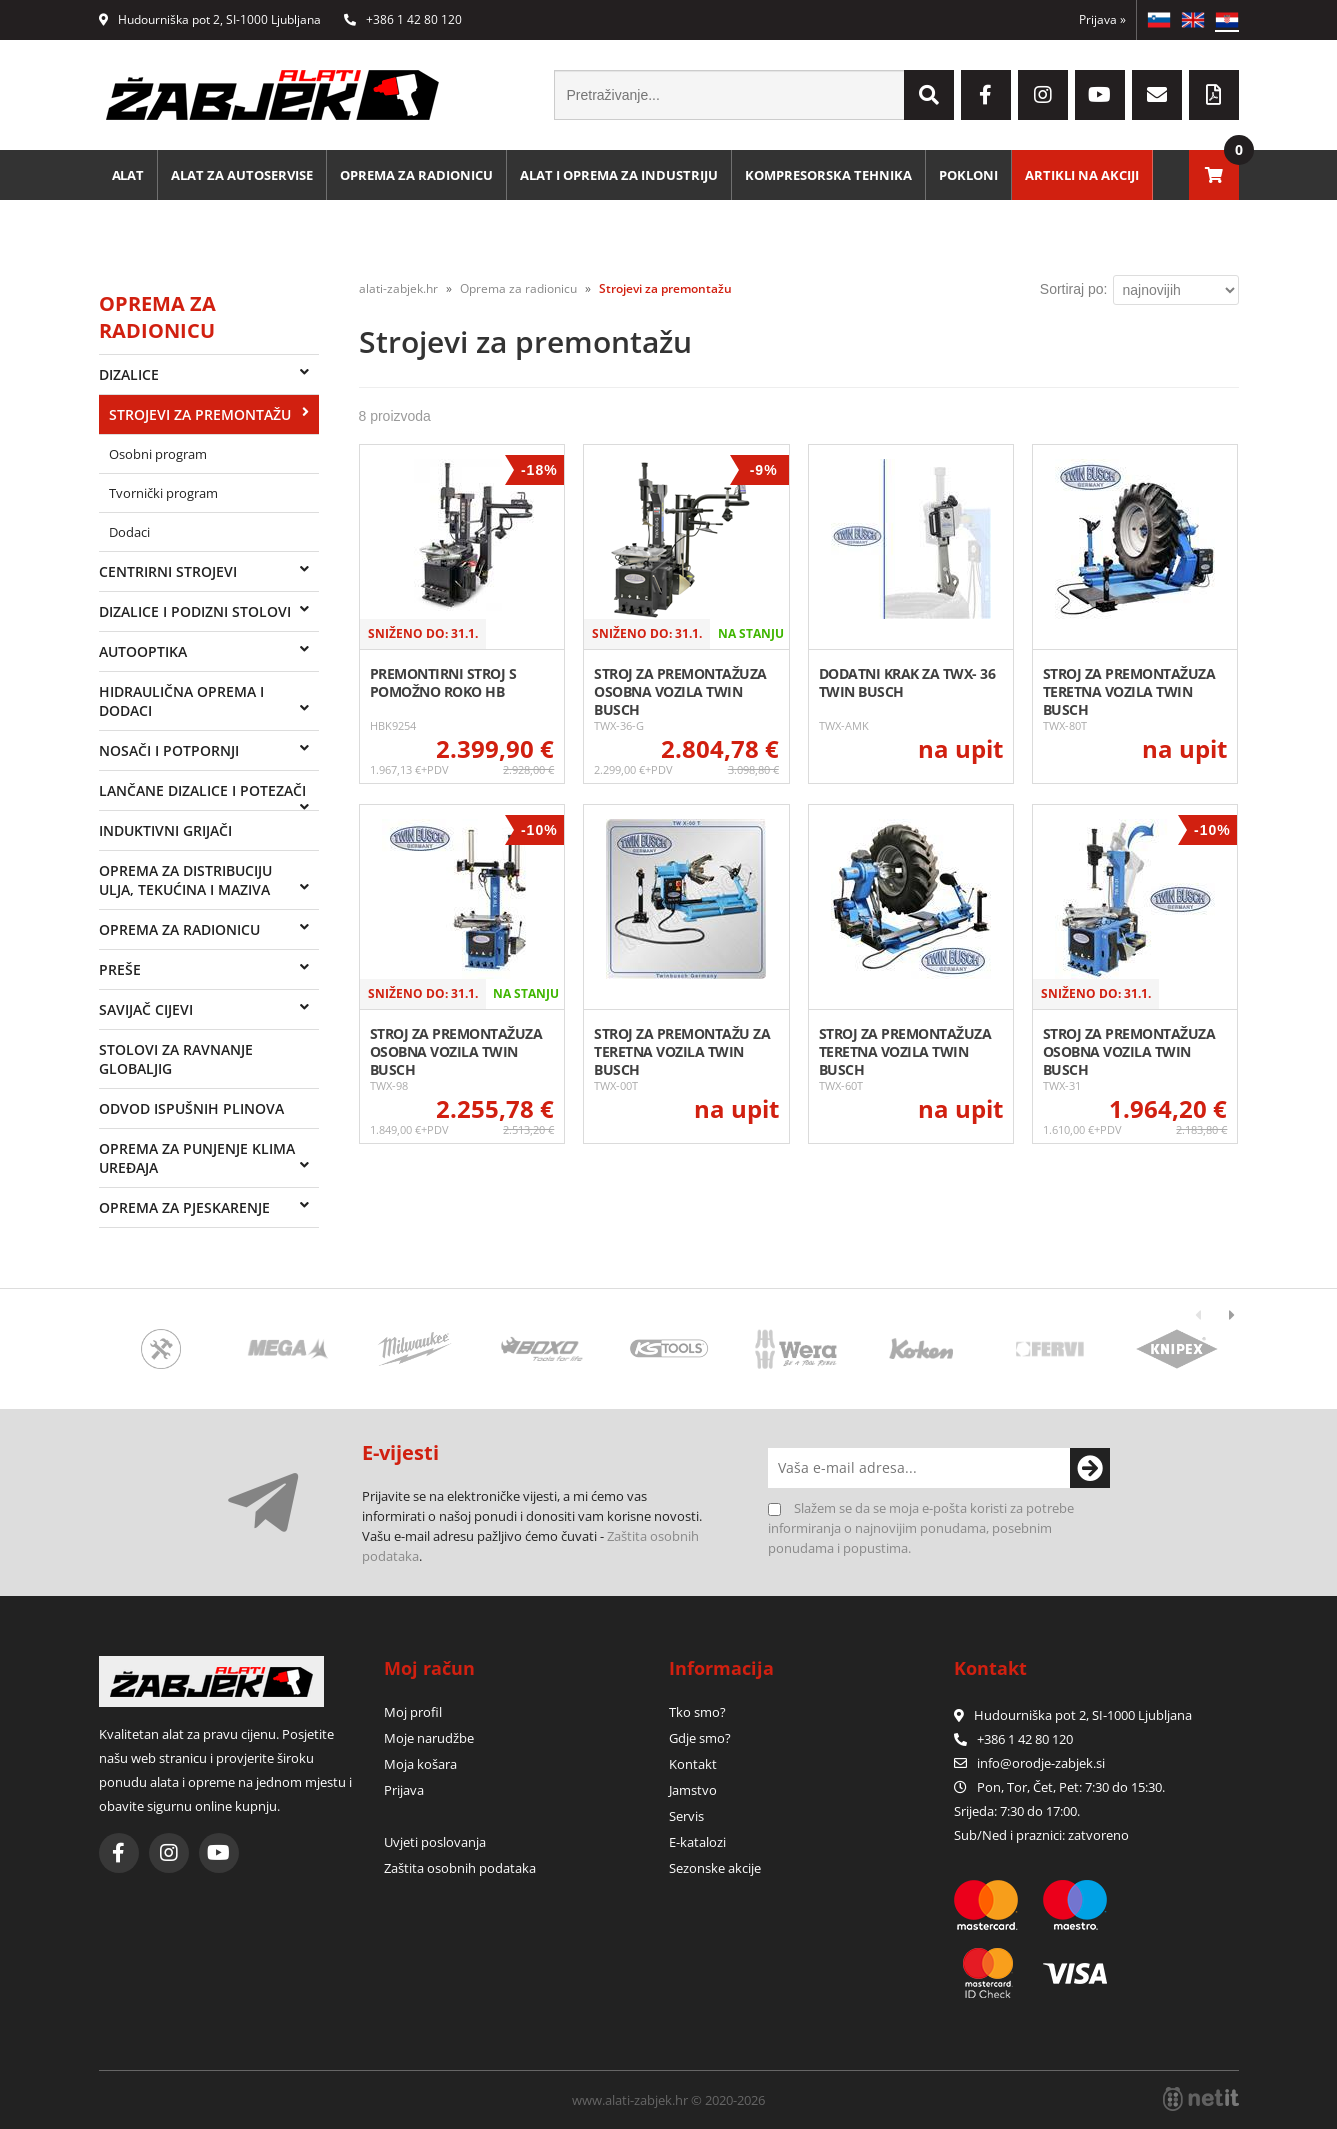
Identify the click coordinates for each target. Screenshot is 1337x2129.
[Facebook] (986, 95)
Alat (128, 175)
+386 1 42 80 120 (403, 19)
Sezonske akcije (715, 1868)
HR (1227, 20)
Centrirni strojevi (168, 571)
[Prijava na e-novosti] (1090, 1468)
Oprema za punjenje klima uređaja (197, 1158)
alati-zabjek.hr (398, 288)
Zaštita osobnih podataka (460, 1868)
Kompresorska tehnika (829, 175)
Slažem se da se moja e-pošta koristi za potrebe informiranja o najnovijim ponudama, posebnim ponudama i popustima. (921, 1528)
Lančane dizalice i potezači (202, 790)
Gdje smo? (700, 1738)
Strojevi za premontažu (200, 414)
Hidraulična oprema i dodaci (181, 701)
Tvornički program (163, 493)
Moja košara (420, 1764)
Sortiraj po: (1074, 289)
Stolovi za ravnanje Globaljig (176, 1059)
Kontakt (693, 1764)
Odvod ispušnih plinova (191, 1108)
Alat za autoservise (243, 175)
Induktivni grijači (165, 830)
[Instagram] (1043, 95)
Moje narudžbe (429, 1738)
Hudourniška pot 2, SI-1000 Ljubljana (210, 19)
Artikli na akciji (1083, 175)
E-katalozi (697, 1842)
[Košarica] (1214, 175)
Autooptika (143, 651)
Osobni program (158, 454)
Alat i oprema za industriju (620, 175)
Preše (120, 969)
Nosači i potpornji (169, 750)
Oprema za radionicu (417, 175)
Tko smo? (697, 1712)
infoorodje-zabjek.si (1041, 1763)
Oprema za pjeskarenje (184, 1207)
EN (1193, 20)
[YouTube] (1100, 95)
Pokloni (969, 175)
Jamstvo (693, 1790)
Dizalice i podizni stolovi (195, 611)
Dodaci (129, 532)
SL (1159, 20)
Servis (686, 1816)
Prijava (1102, 19)
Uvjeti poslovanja (435, 1842)
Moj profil (413, 1712)
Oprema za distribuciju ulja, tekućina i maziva (185, 880)
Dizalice (129, 374)
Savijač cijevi (146, 1009)
